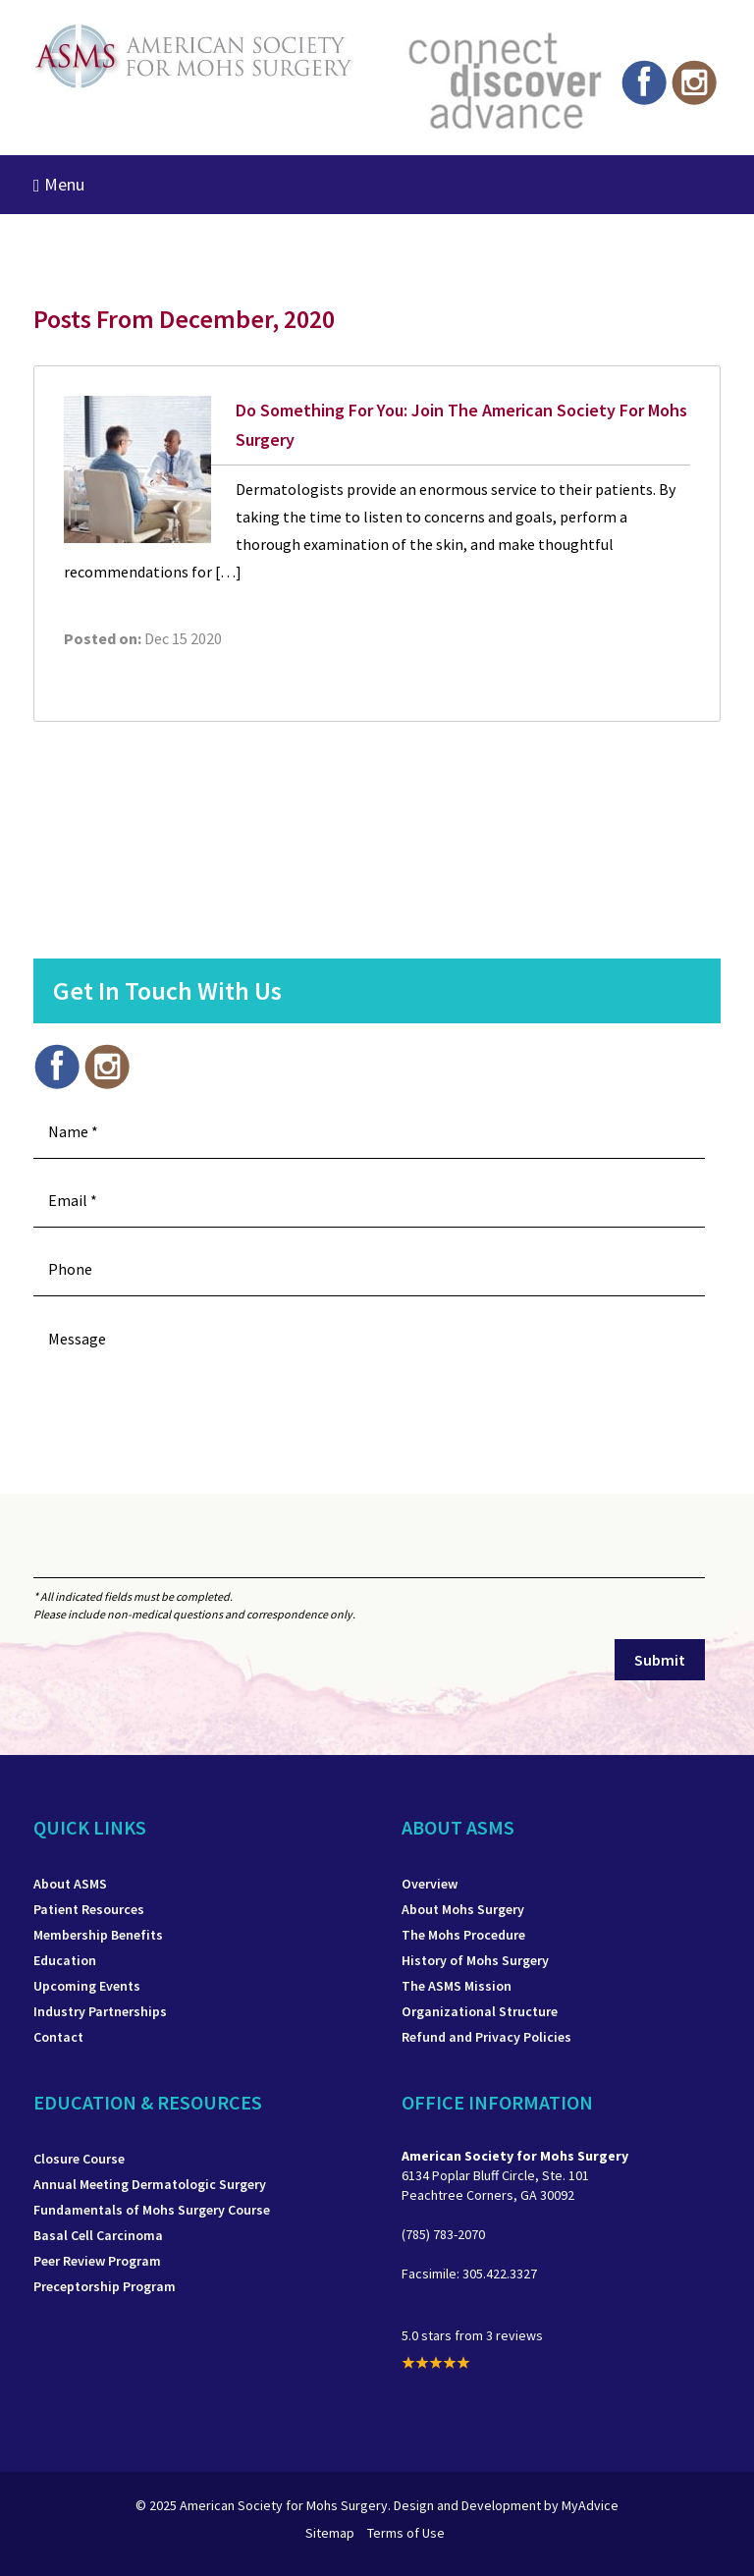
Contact (58, 2037)
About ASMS (70, 1883)
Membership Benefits (98, 1935)
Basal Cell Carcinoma (98, 2235)
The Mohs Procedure (463, 1935)
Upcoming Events (86, 1986)
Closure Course (79, 2158)
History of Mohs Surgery (475, 1960)
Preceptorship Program (104, 2286)
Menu (58, 184)
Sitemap (329, 2533)
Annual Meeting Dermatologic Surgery (149, 2184)
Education (64, 1960)
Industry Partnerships (100, 2011)
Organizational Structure (480, 2011)
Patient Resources (88, 1909)
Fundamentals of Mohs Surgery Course (151, 2210)
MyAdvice (590, 2505)
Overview (430, 1883)
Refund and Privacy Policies (486, 2037)
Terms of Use (406, 2533)
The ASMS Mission (457, 1986)
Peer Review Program (97, 2261)
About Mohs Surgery (463, 1909)
